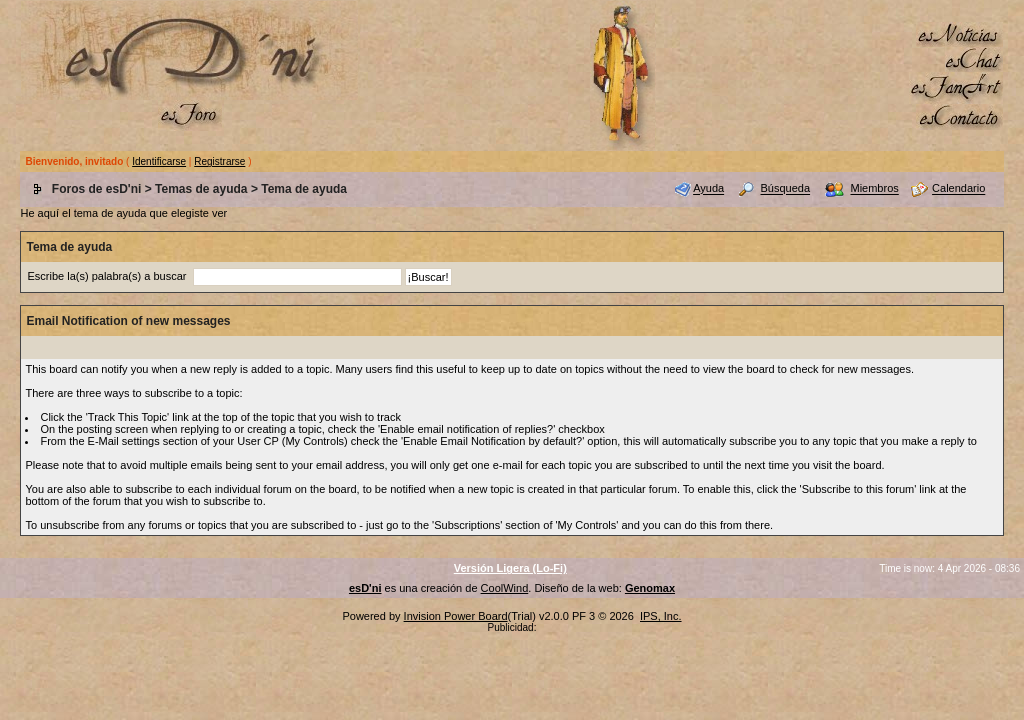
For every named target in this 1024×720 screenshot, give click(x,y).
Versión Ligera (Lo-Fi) (510, 568)
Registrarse (219, 161)
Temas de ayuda (201, 189)
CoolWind (505, 588)
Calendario (958, 189)
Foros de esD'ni (97, 189)
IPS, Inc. (661, 616)
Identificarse (159, 161)
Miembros (874, 189)
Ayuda (708, 189)
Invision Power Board (456, 616)
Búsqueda (786, 189)
